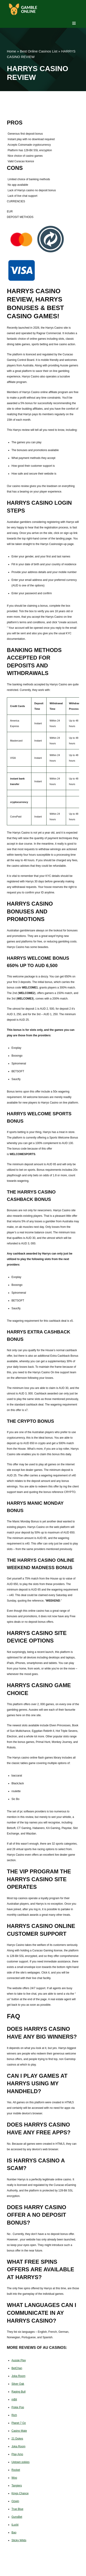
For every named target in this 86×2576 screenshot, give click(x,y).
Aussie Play (18, 2360)
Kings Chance (20, 2493)
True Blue (17, 2509)
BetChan (16, 2368)
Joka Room (18, 2376)
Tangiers (16, 2485)
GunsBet (16, 2516)
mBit (14, 2399)
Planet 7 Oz (18, 2423)
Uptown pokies (20, 2462)
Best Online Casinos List (38, 51)
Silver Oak (17, 2383)
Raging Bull (18, 2391)
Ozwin (15, 2501)
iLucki (15, 2524)
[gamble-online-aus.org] (23, 9)
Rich (14, 2415)
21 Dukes (17, 2438)
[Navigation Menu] (74, 23)
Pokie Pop (17, 2407)
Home (11, 51)
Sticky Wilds (18, 2540)
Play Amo (17, 2454)
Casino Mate (19, 2430)
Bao (13, 2532)
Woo (14, 2477)
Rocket (15, 2470)
